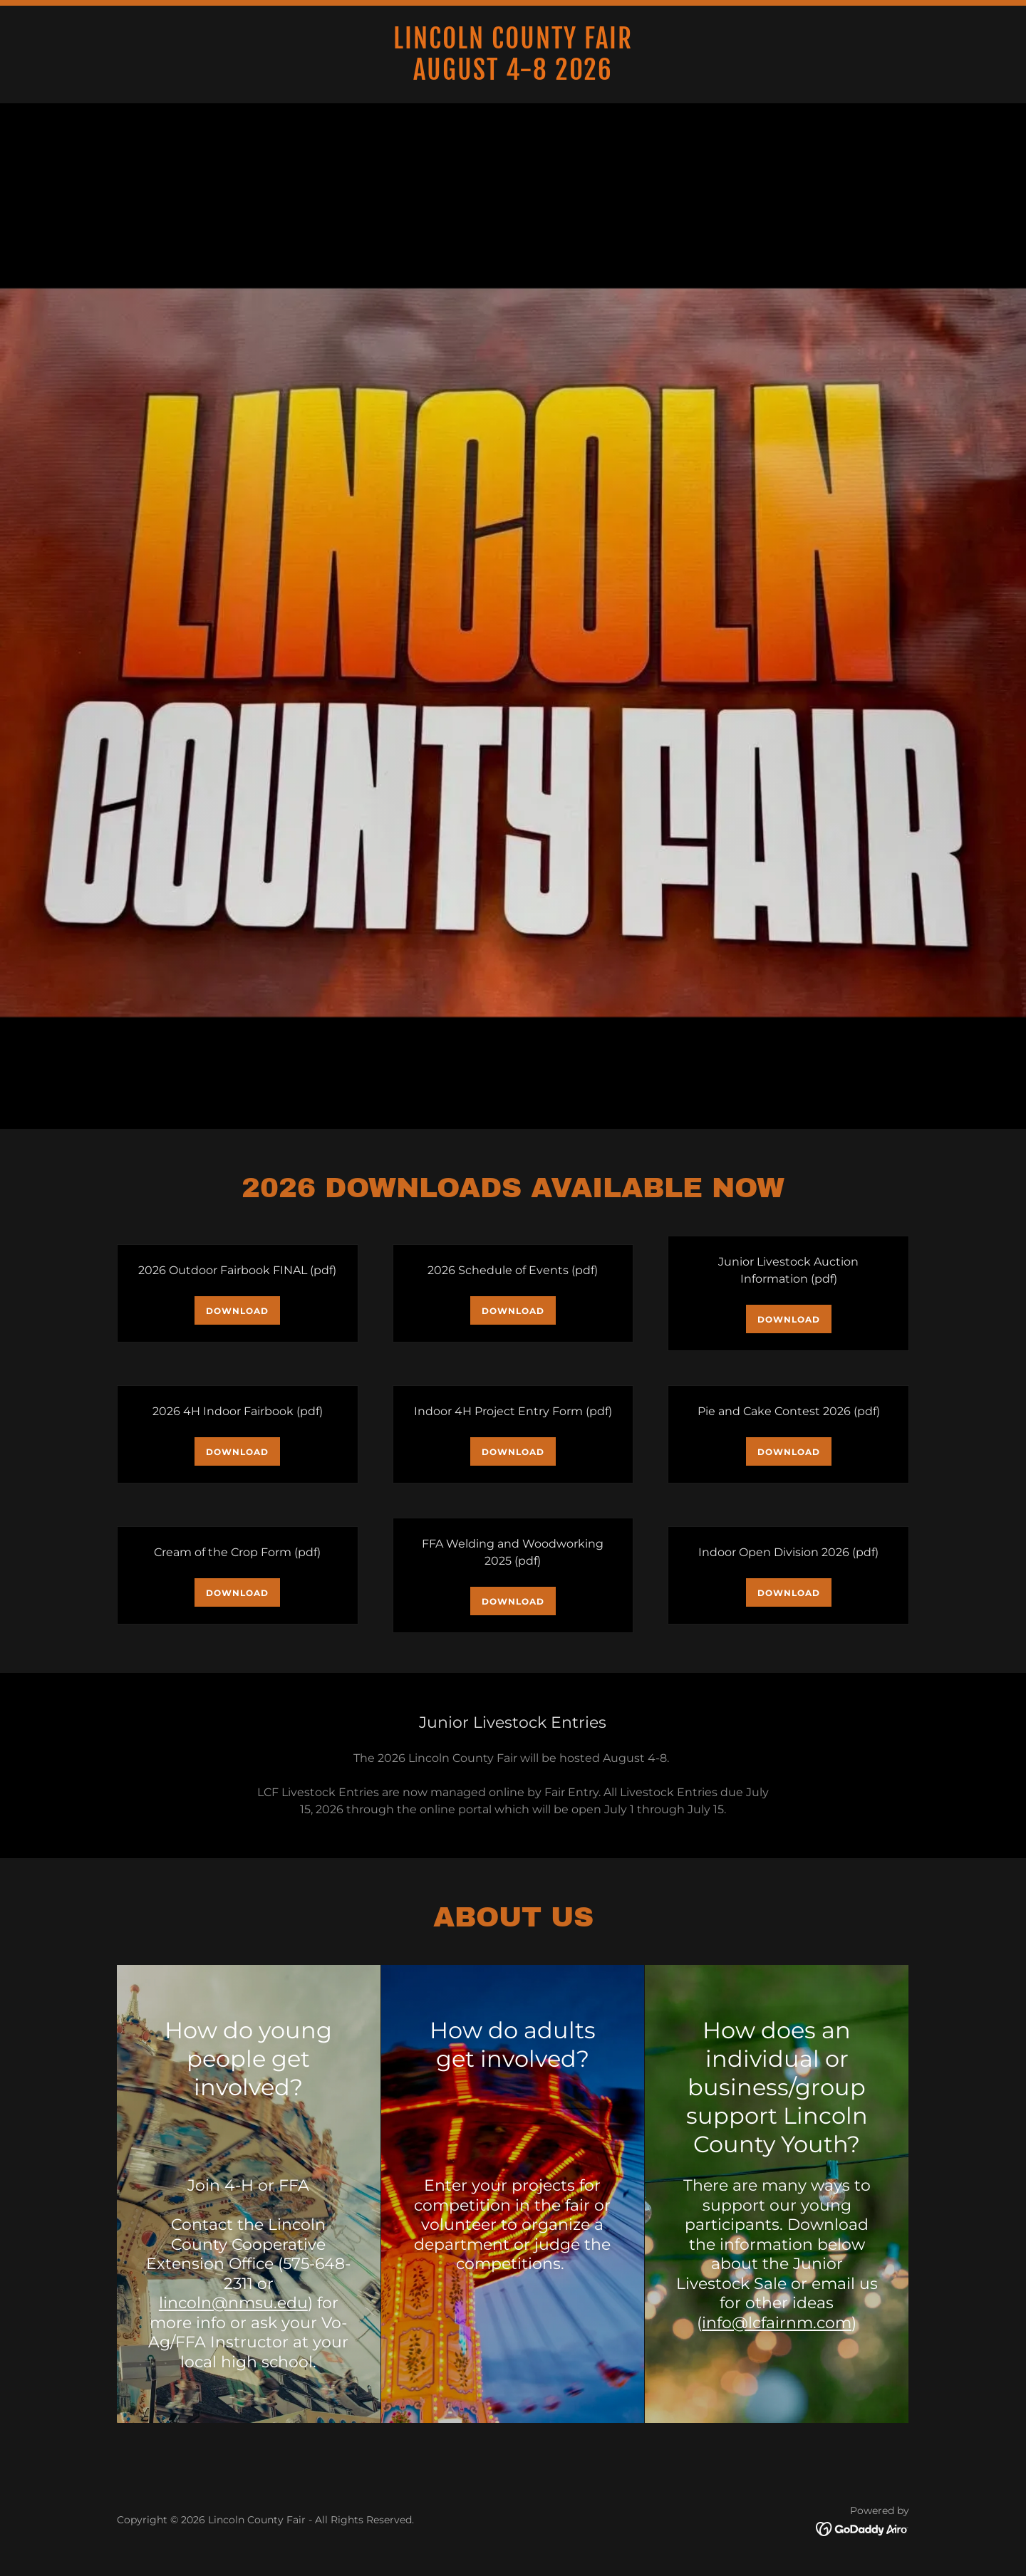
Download (237, 1310)
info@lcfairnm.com (776, 2322)
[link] (512, 76)
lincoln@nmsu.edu (233, 2302)
